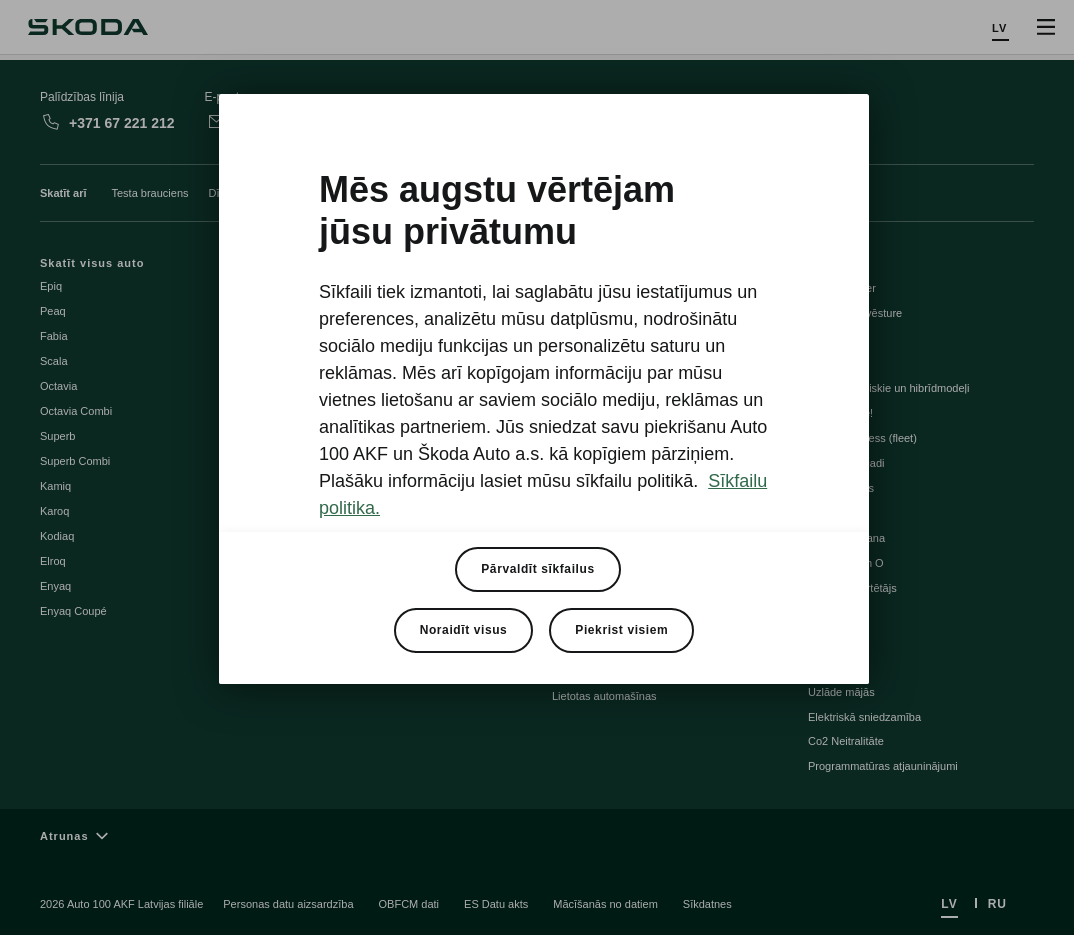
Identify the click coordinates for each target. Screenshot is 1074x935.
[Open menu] (1046, 27)
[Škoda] (87, 27)
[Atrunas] (537, 835)
